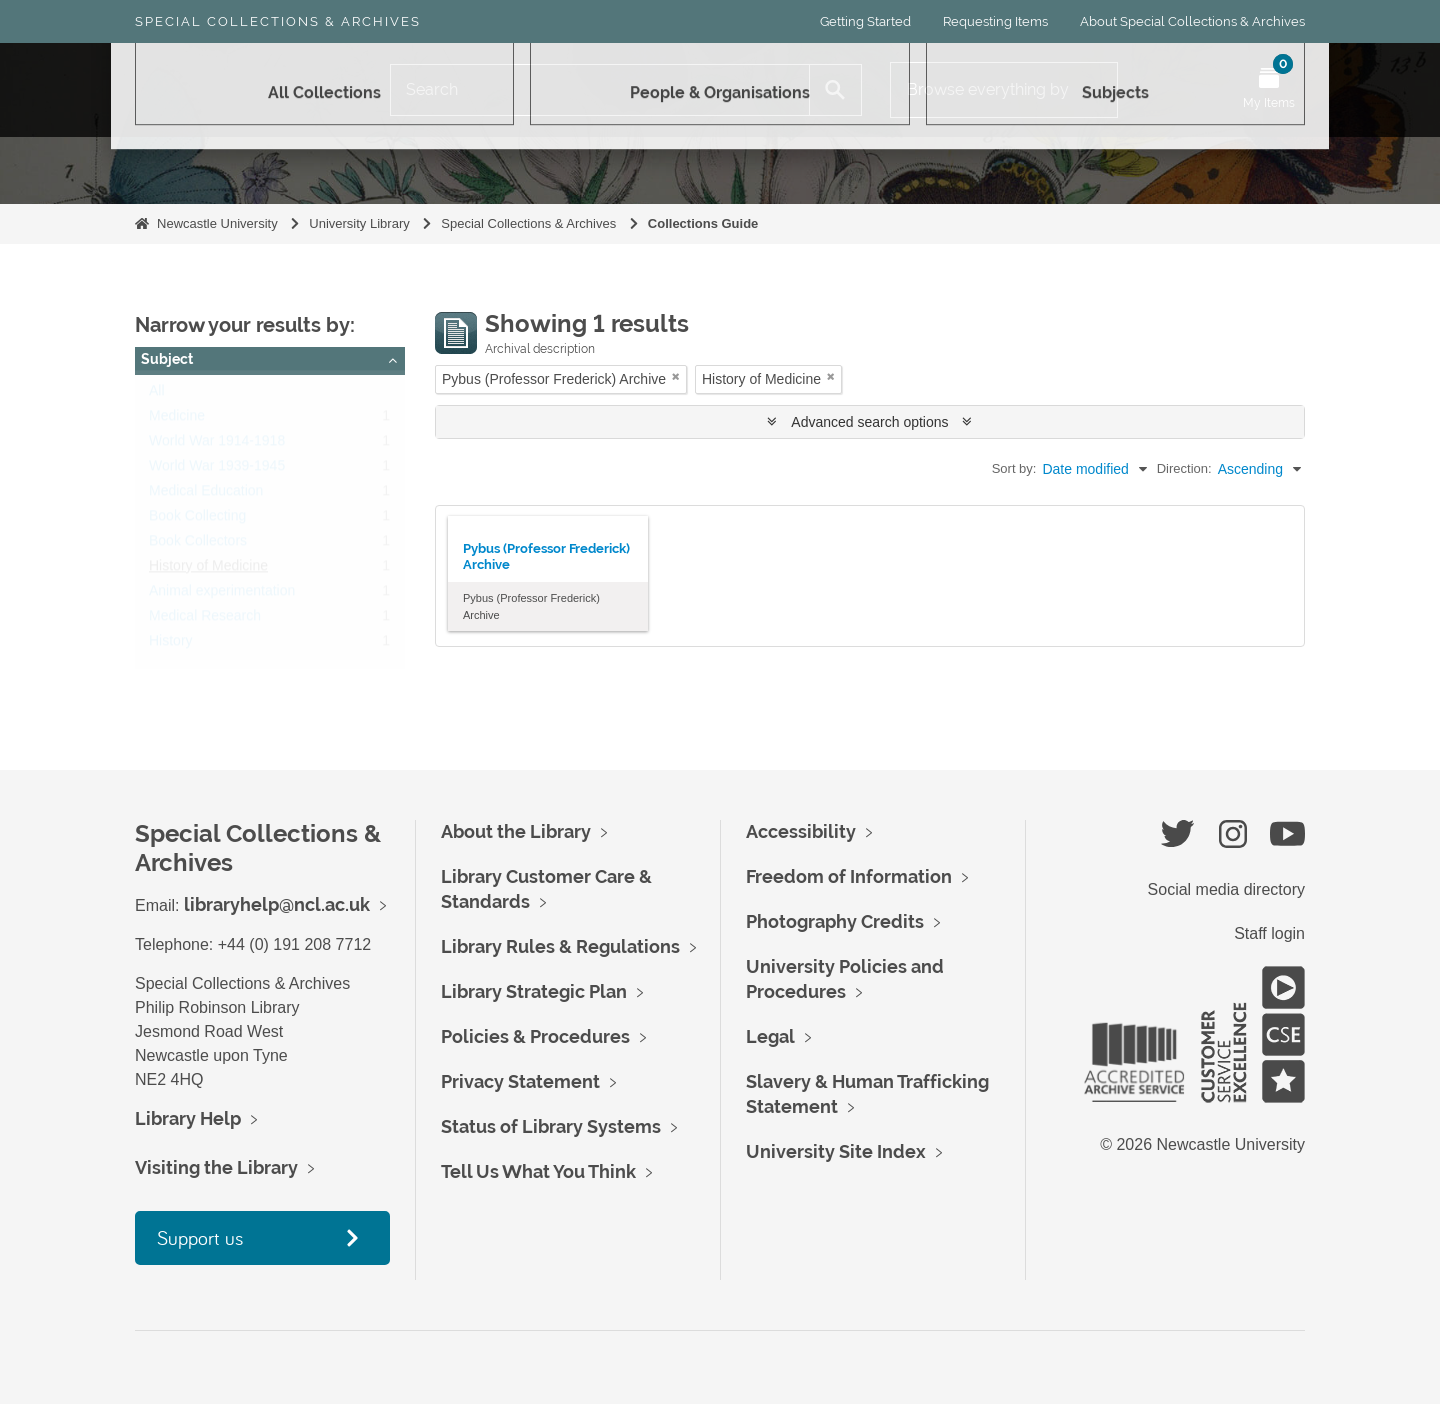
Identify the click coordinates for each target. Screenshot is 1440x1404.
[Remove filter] (676, 376)
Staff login (1269, 933)
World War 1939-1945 (217, 470)
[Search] (600, 90)
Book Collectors (198, 545)
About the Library (516, 831)
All (157, 395)
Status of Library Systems (551, 1126)
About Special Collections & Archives (1192, 21)
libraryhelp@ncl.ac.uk (277, 904)
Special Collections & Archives (278, 21)
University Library (359, 223)
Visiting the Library (216, 1167)
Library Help (188, 1118)
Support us (200, 1237)
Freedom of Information (849, 876)
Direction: (1184, 468)
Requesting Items (995, 21)
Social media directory (1226, 889)
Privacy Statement (520, 1081)
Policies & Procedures (535, 1036)
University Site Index (836, 1151)
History (171, 645)
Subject (167, 359)
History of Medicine (208, 570)
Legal (770, 1036)
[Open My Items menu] (1269, 90)
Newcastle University (217, 223)
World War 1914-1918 (217, 445)
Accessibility (801, 831)
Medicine (177, 420)
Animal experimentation (222, 595)
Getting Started (865, 21)
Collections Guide (703, 223)
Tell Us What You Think (538, 1171)
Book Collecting (197, 520)
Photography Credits (835, 921)
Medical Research (205, 620)
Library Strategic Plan (534, 991)
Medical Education (206, 495)
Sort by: (1014, 468)
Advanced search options (869, 422)
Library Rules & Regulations (560, 946)
